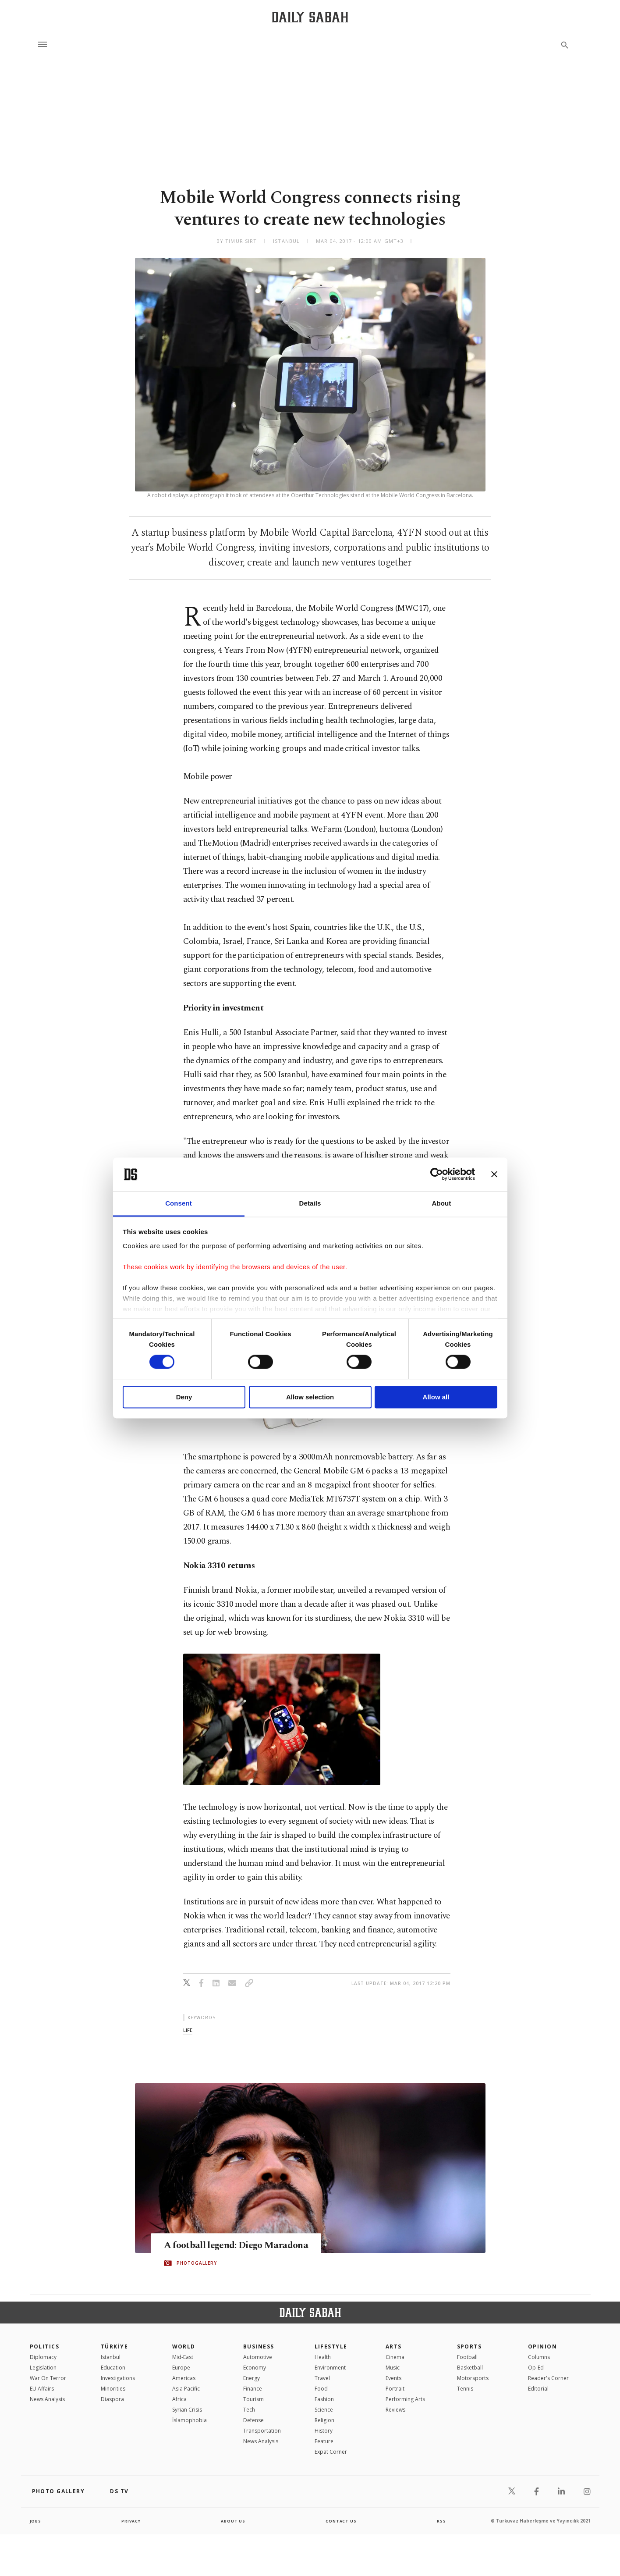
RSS (441, 2521)
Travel (322, 2378)
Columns (539, 2357)
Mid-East (182, 2357)
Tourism (253, 2399)
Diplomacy (43, 2357)
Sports (469, 2346)
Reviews (395, 2409)
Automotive (257, 2357)
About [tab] (441, 1203)
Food (321, 2388)
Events (393, 2378)
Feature (324, 2441)
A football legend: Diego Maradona (247, 2246)
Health (323, 2357)
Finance (252, 2388)
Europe (181, 2367)
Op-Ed (536, 2367)
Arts (394, 2346)
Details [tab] (310, 1203)
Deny (184, 1397)
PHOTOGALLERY (197, 2263)
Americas (183, 2378)
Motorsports (473, 2378)
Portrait (395, 2388)
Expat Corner (331, 2451)
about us (233, 2521)
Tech (249, 2409)
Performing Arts (405, 2399)
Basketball (470, 2367)
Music (393, 2367)
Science (324, 2409)
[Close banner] (494, 1174)
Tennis (465, 2388)
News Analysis (47, 2399)
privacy (131, 2521)
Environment (330, 2367)
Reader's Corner (548, 2378)
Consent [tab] (178, 1203)
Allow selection (310, 1397)
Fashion (324, 2399)
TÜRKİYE (114, 2346)
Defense (253, 2420)
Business (258, 2346)
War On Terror (48, 2378)
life (187, 2030)
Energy (251, 2378)
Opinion (542, 2346)
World (183, 2346)
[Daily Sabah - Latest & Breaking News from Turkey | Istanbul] (310, 16)
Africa (179, 2399)
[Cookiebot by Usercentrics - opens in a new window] (436, 1174)
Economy (254, 2367)
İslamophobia (189, 2420)
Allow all (436, 1397)
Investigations (118, 2378)
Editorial (538, 2388)
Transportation (262, 2430)
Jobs (36, 2521)
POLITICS (45, 2346)
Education (113, 2367)
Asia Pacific (186, 2388)
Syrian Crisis (187, 2409)
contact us (341, 2521)
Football (467, 2357)
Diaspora (112, 2399)
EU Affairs (42, 2388)
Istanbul (110, 2357)
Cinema (395, 2357)
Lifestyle (331, 2346)
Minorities (113, 2388)
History (324, 2430)
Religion (324, 2420)
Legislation (43, 2367)
